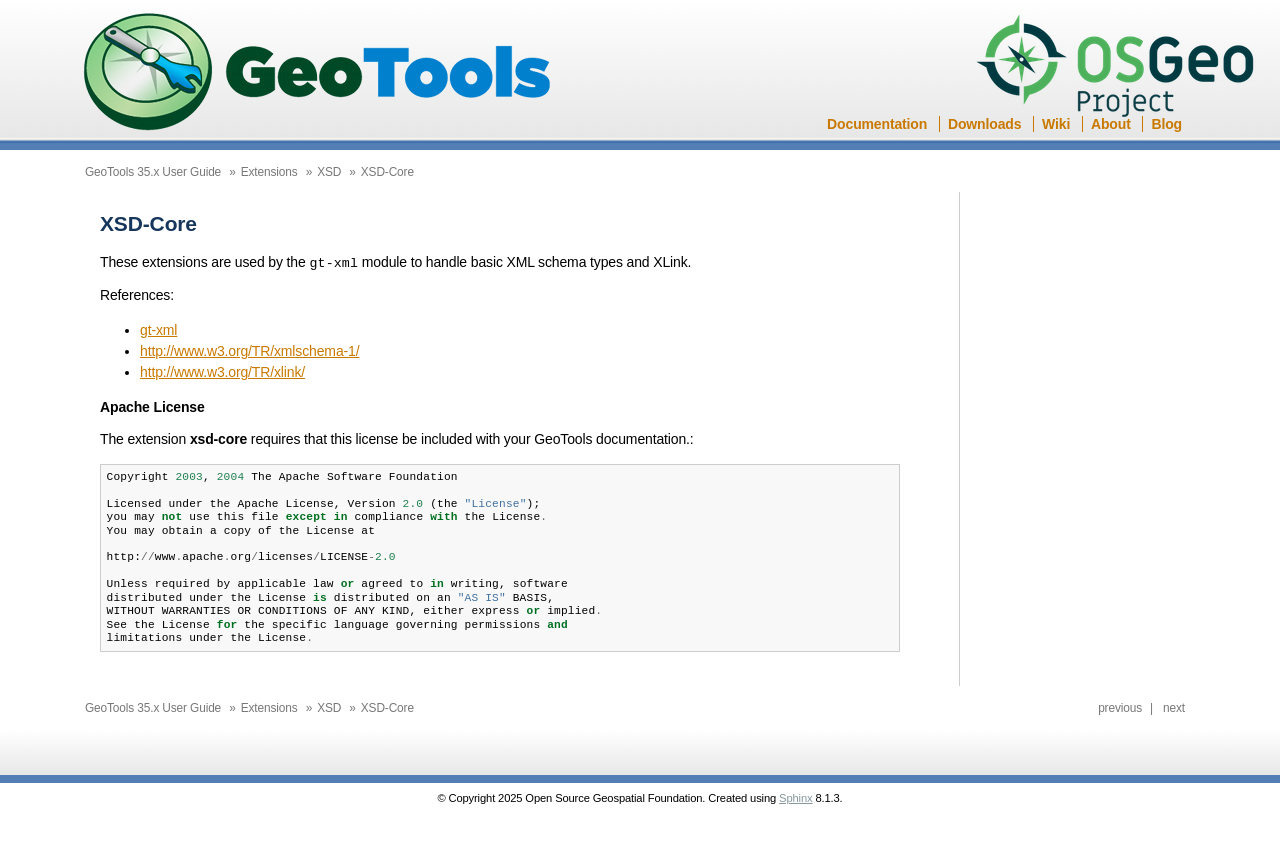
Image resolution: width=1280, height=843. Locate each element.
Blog (1166, 124)
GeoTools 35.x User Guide (153, 172)
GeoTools (318, 73)
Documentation (877, 124)
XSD (329, 172)
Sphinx (795, 797)
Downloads (984, 124)
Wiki (1056, 124)
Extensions (269, 172)
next (1174, 707)
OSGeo (1121, 68)
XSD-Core (387, 172)
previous (1120, 707)
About (1111, 124)
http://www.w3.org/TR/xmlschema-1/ (249, 350)
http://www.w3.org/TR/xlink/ (222, 371)
